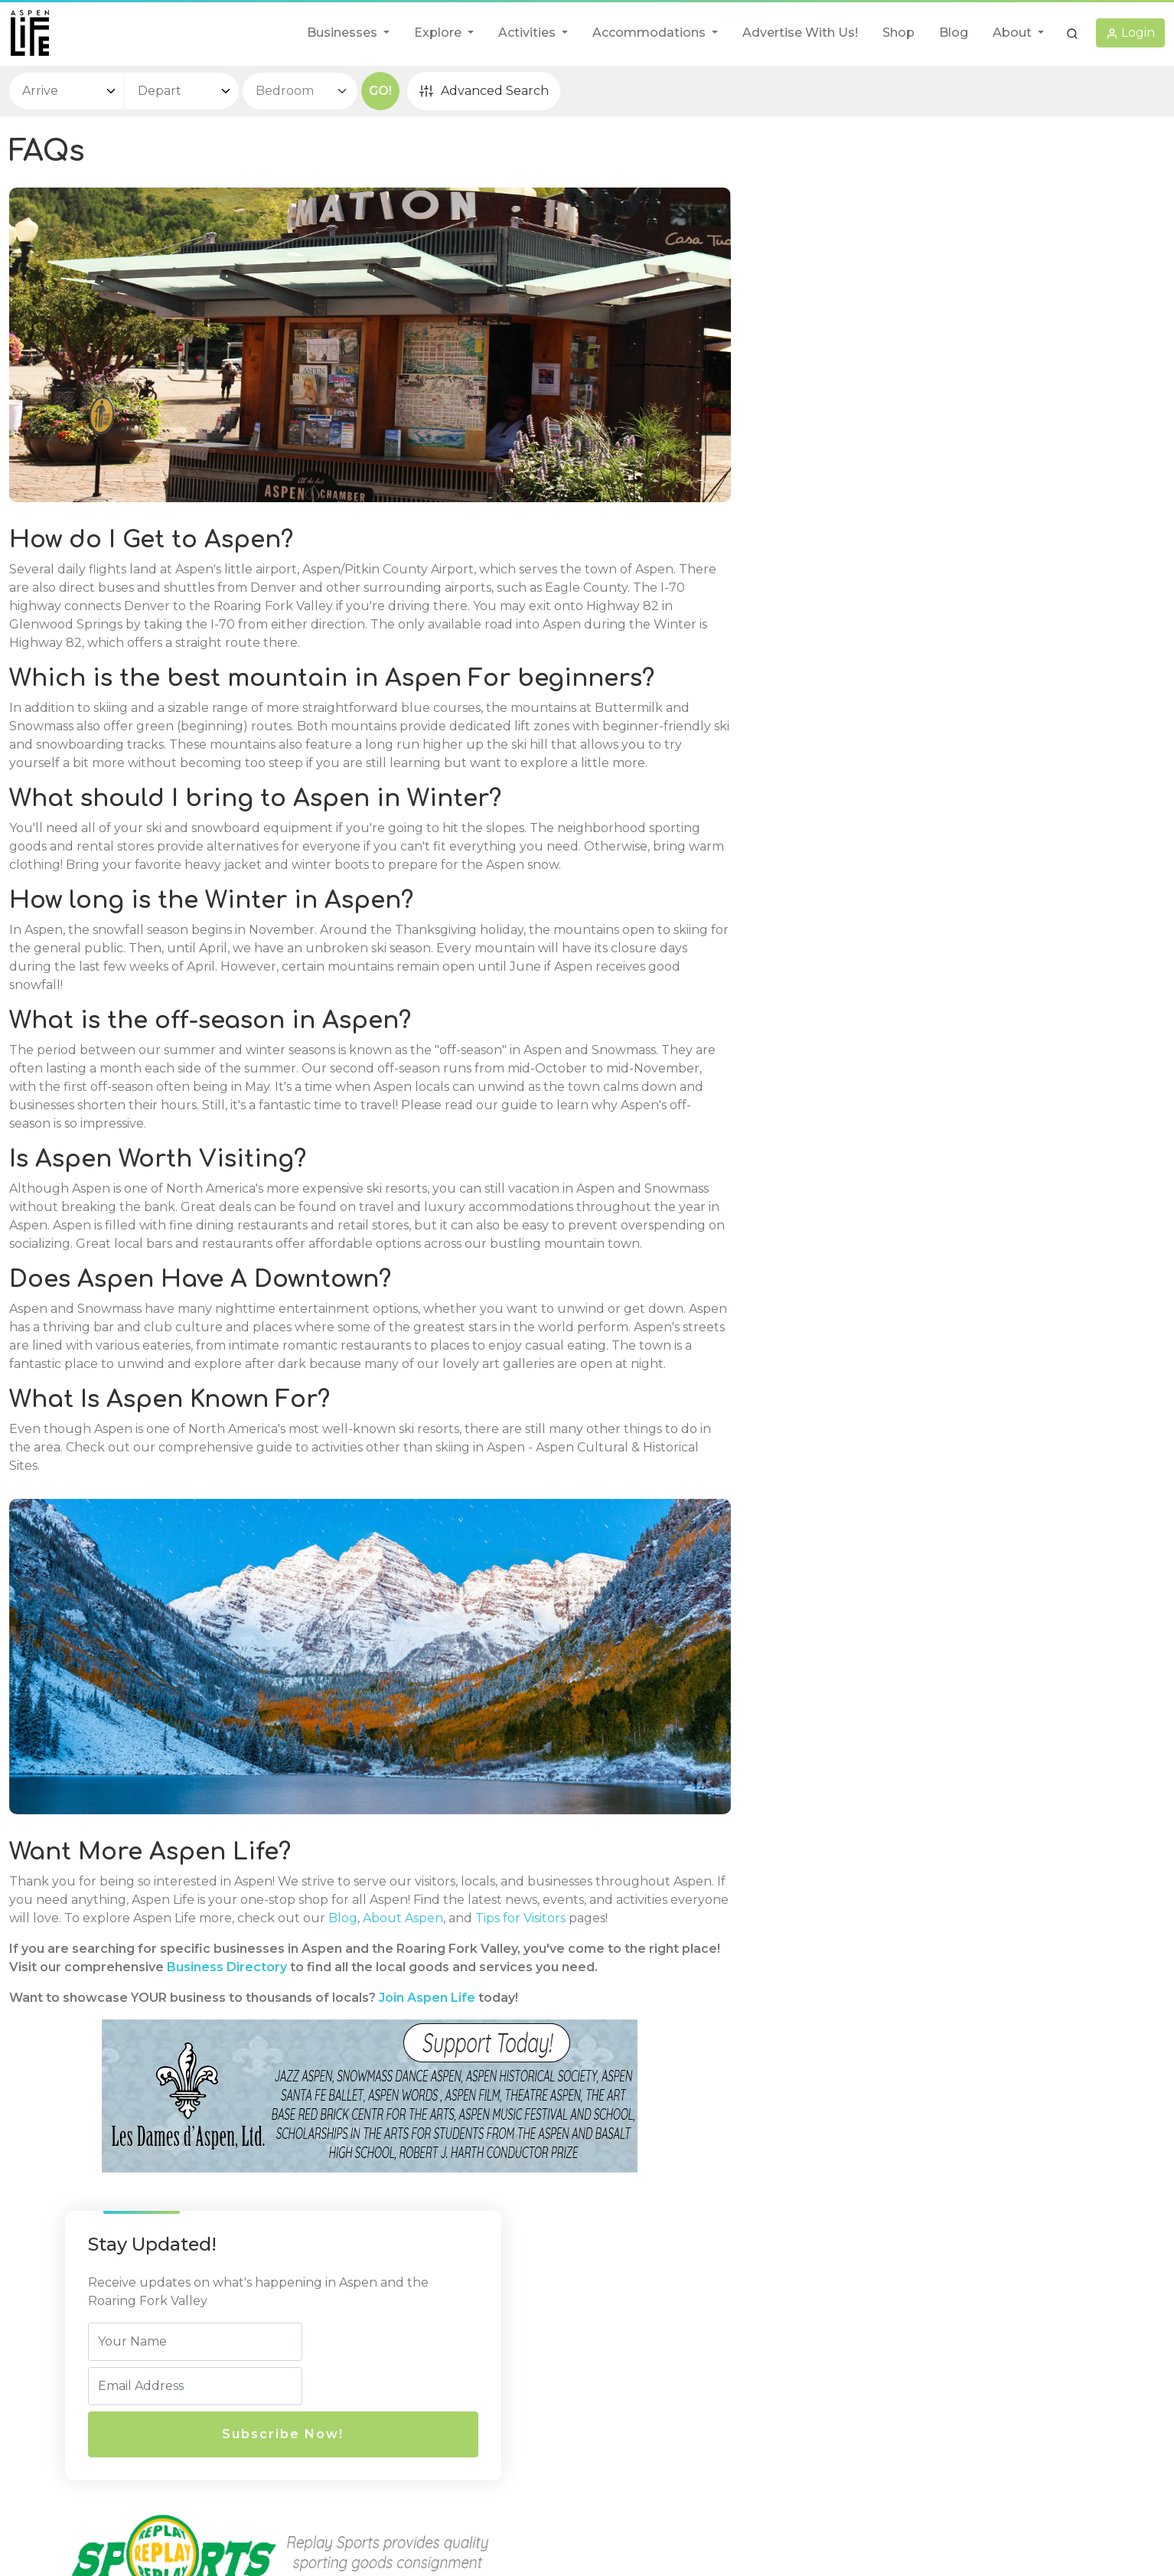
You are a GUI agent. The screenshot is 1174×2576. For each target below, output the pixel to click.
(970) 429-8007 (379, 2418)
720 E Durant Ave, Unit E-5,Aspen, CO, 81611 (414, 2378)
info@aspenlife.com (391, 2448)
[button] (1072, 32)
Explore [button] (439, 32)
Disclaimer (627, 2399)
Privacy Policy (638, 2369)
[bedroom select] (300, 91)
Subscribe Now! (929, 334)
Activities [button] (528, 32)
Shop (898, 32)
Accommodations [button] (650, 32)
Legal (618, 2340)
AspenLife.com (704, 2519)
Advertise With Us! (800, 32)
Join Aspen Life (427, 2082)
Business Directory (301, 2052)
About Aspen (518, 1984)
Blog (953, 32)
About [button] (1014, 32)
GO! (380, 90)
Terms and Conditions (662, 2429)
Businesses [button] (343, 32)
